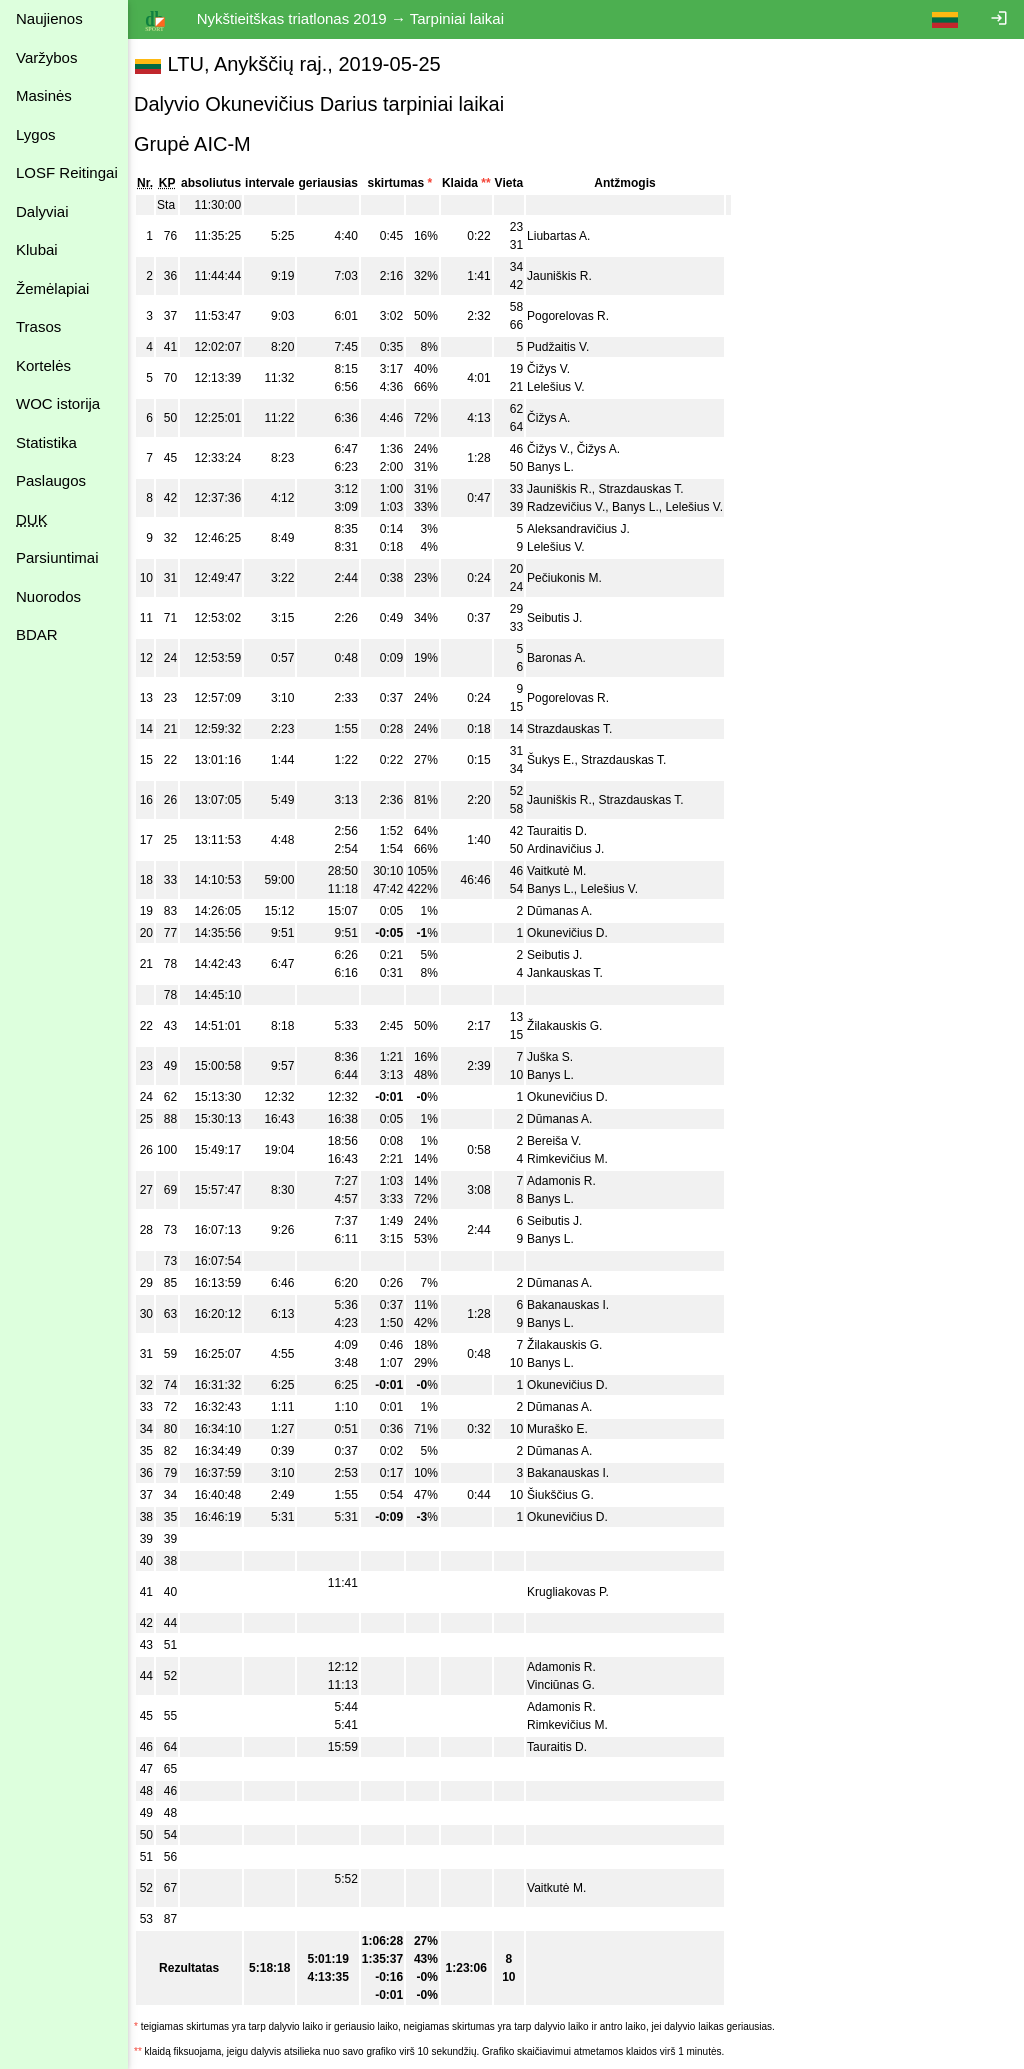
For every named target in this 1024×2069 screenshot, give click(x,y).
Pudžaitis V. (568, 347)
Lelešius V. (566, 387)
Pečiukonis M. (574, 578)
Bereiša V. (564, 1141)
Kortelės (43, 365)
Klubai (37, 249)
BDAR (37, 634)
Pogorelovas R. (578, 316)
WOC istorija (58, 403)
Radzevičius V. (576, 507)
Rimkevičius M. (577, 1159)
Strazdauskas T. (650, 489)
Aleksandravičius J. (588, 529)
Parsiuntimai (57, 557)
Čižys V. (558, 369)
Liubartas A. (568, 236)
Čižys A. (558, 418)
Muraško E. (567, 1429)
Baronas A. (566, 658)
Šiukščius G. (570, 1495)
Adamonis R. (571, 1181)
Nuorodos (48, 596)
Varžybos (46, 57)
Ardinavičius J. (575, 849)
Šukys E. (560, 760)
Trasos (38, 326)
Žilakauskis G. (574, 1026)
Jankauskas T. (575, 973)
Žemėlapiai (52, 288)
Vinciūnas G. (571, 1685)
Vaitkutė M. (566, 871)
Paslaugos (51, 480)
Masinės (44, 95)
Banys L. (560, 467)
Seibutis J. (564, 618)
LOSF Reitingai (67, 172)
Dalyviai (42, 211)
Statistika (46, 442)
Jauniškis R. (569, 276)
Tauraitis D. (567, 831)
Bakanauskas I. (578, 1305)
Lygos (35, 134)
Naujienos (49, 18)
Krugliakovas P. (578, 1592)
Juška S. (560, 1057)
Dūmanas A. (569, 911)
